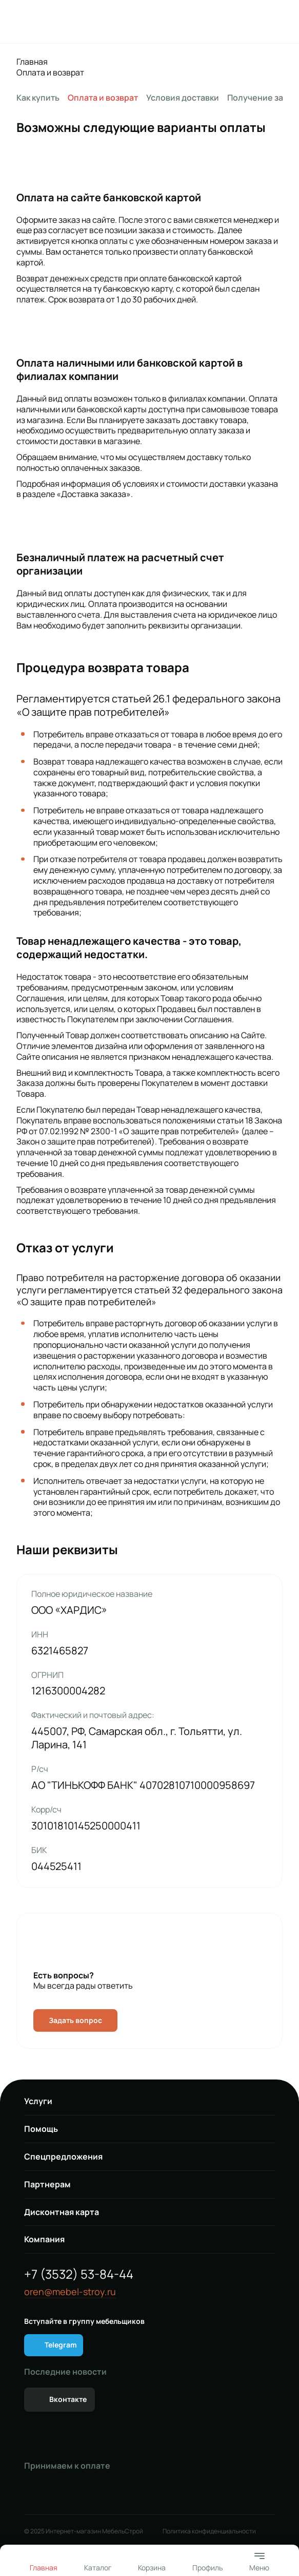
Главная (32, 61)
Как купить (37, 97)
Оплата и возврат (50, 72)
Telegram (61, 2345)
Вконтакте (68, 2399)
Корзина (152, 2567)
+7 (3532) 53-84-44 (78, 2274)
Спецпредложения (63, 2156)
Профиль (207, 2567)
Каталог (98, 2567)
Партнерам (47, 2184)
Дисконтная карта (61, 2212)
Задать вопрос (75, 2020)
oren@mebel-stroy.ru (70, 2292)
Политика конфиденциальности (209, 2531)
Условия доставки (182, 97)
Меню (259, 2561)
